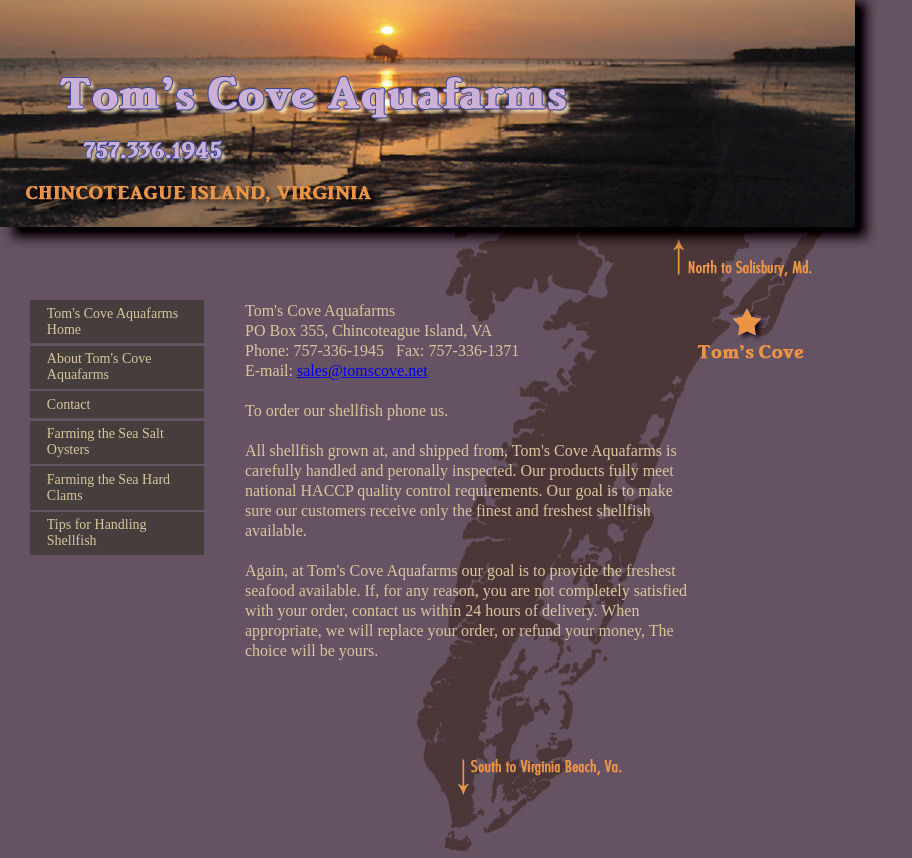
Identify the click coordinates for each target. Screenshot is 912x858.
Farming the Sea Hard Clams (108, 487)
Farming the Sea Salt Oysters (105, 441)
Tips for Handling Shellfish (97, 532)
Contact (69, 404)
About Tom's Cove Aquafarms (99, 366)
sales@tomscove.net (362, 370)
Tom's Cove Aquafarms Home (112, 321)
